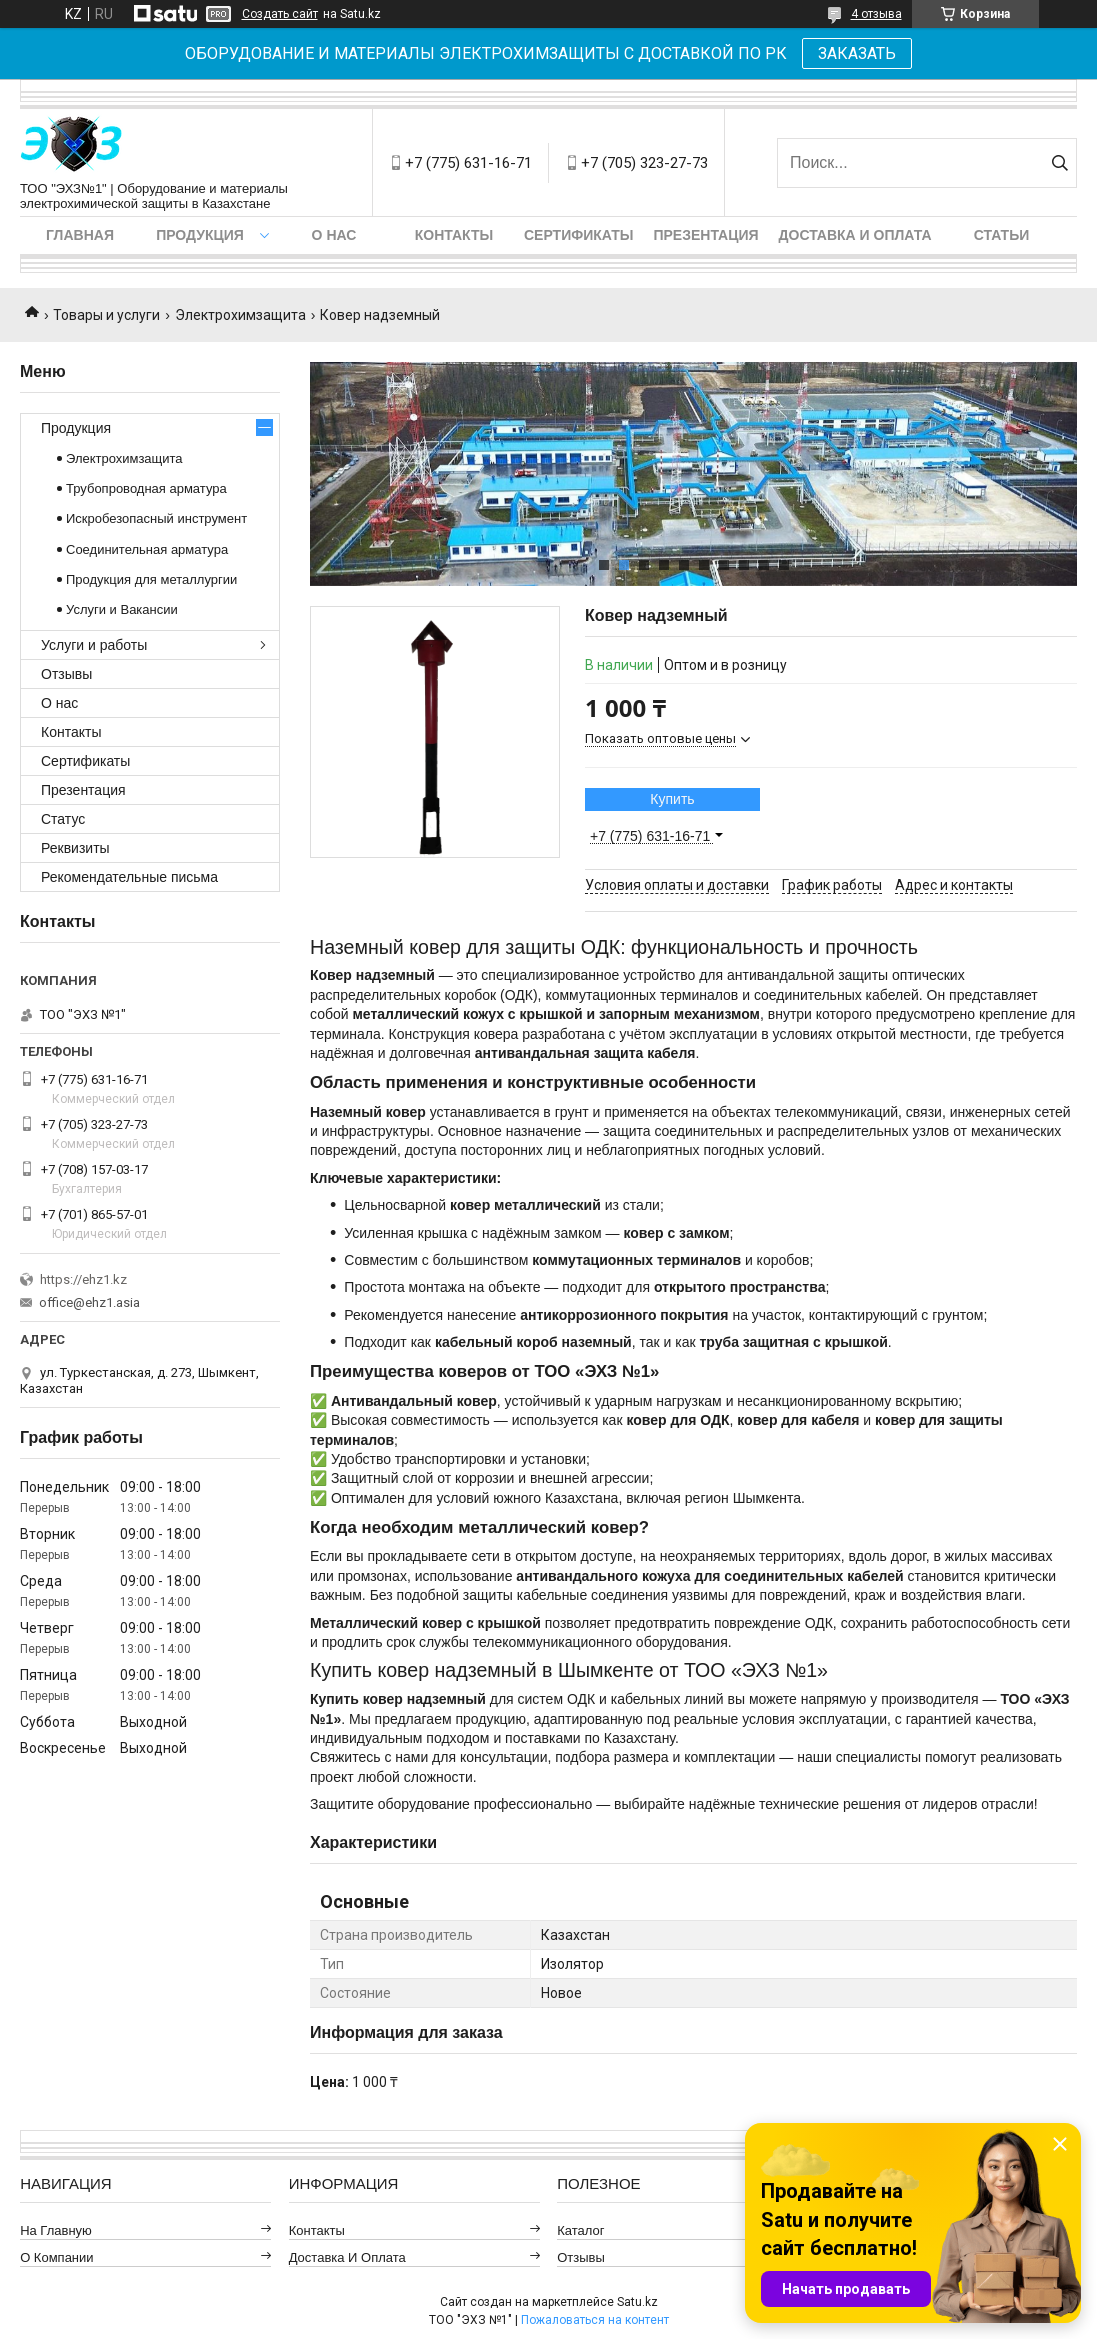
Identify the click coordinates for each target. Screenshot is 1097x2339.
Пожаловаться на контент (595, 2320)
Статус (63, 819)
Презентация (705, 235)
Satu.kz (637, 2302)
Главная (80, 235)
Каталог (580, 2230)
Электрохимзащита (240, 315)
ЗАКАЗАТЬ (857, 53)
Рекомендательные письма (129, 877)
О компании (56, 2257)
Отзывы (66, 674)
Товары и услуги (106, 315)
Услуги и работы (94, 645)
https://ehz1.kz (83, 1279)
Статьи (1002, 235)
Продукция (200, 235)
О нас (334, 235)
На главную (56, 2230)
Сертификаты (578, 235)
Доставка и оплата (855, 235)
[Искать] (1059, 163)
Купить (672, 799)
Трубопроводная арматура (146, 488)
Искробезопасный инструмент (156, 518)
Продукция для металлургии (151, 579)
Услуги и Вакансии (122, 609)
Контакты (454, 235)
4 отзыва (876, 14)
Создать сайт (280, 14)
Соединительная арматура (147, 549)
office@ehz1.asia (89, 1302)
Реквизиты (75, 848)
